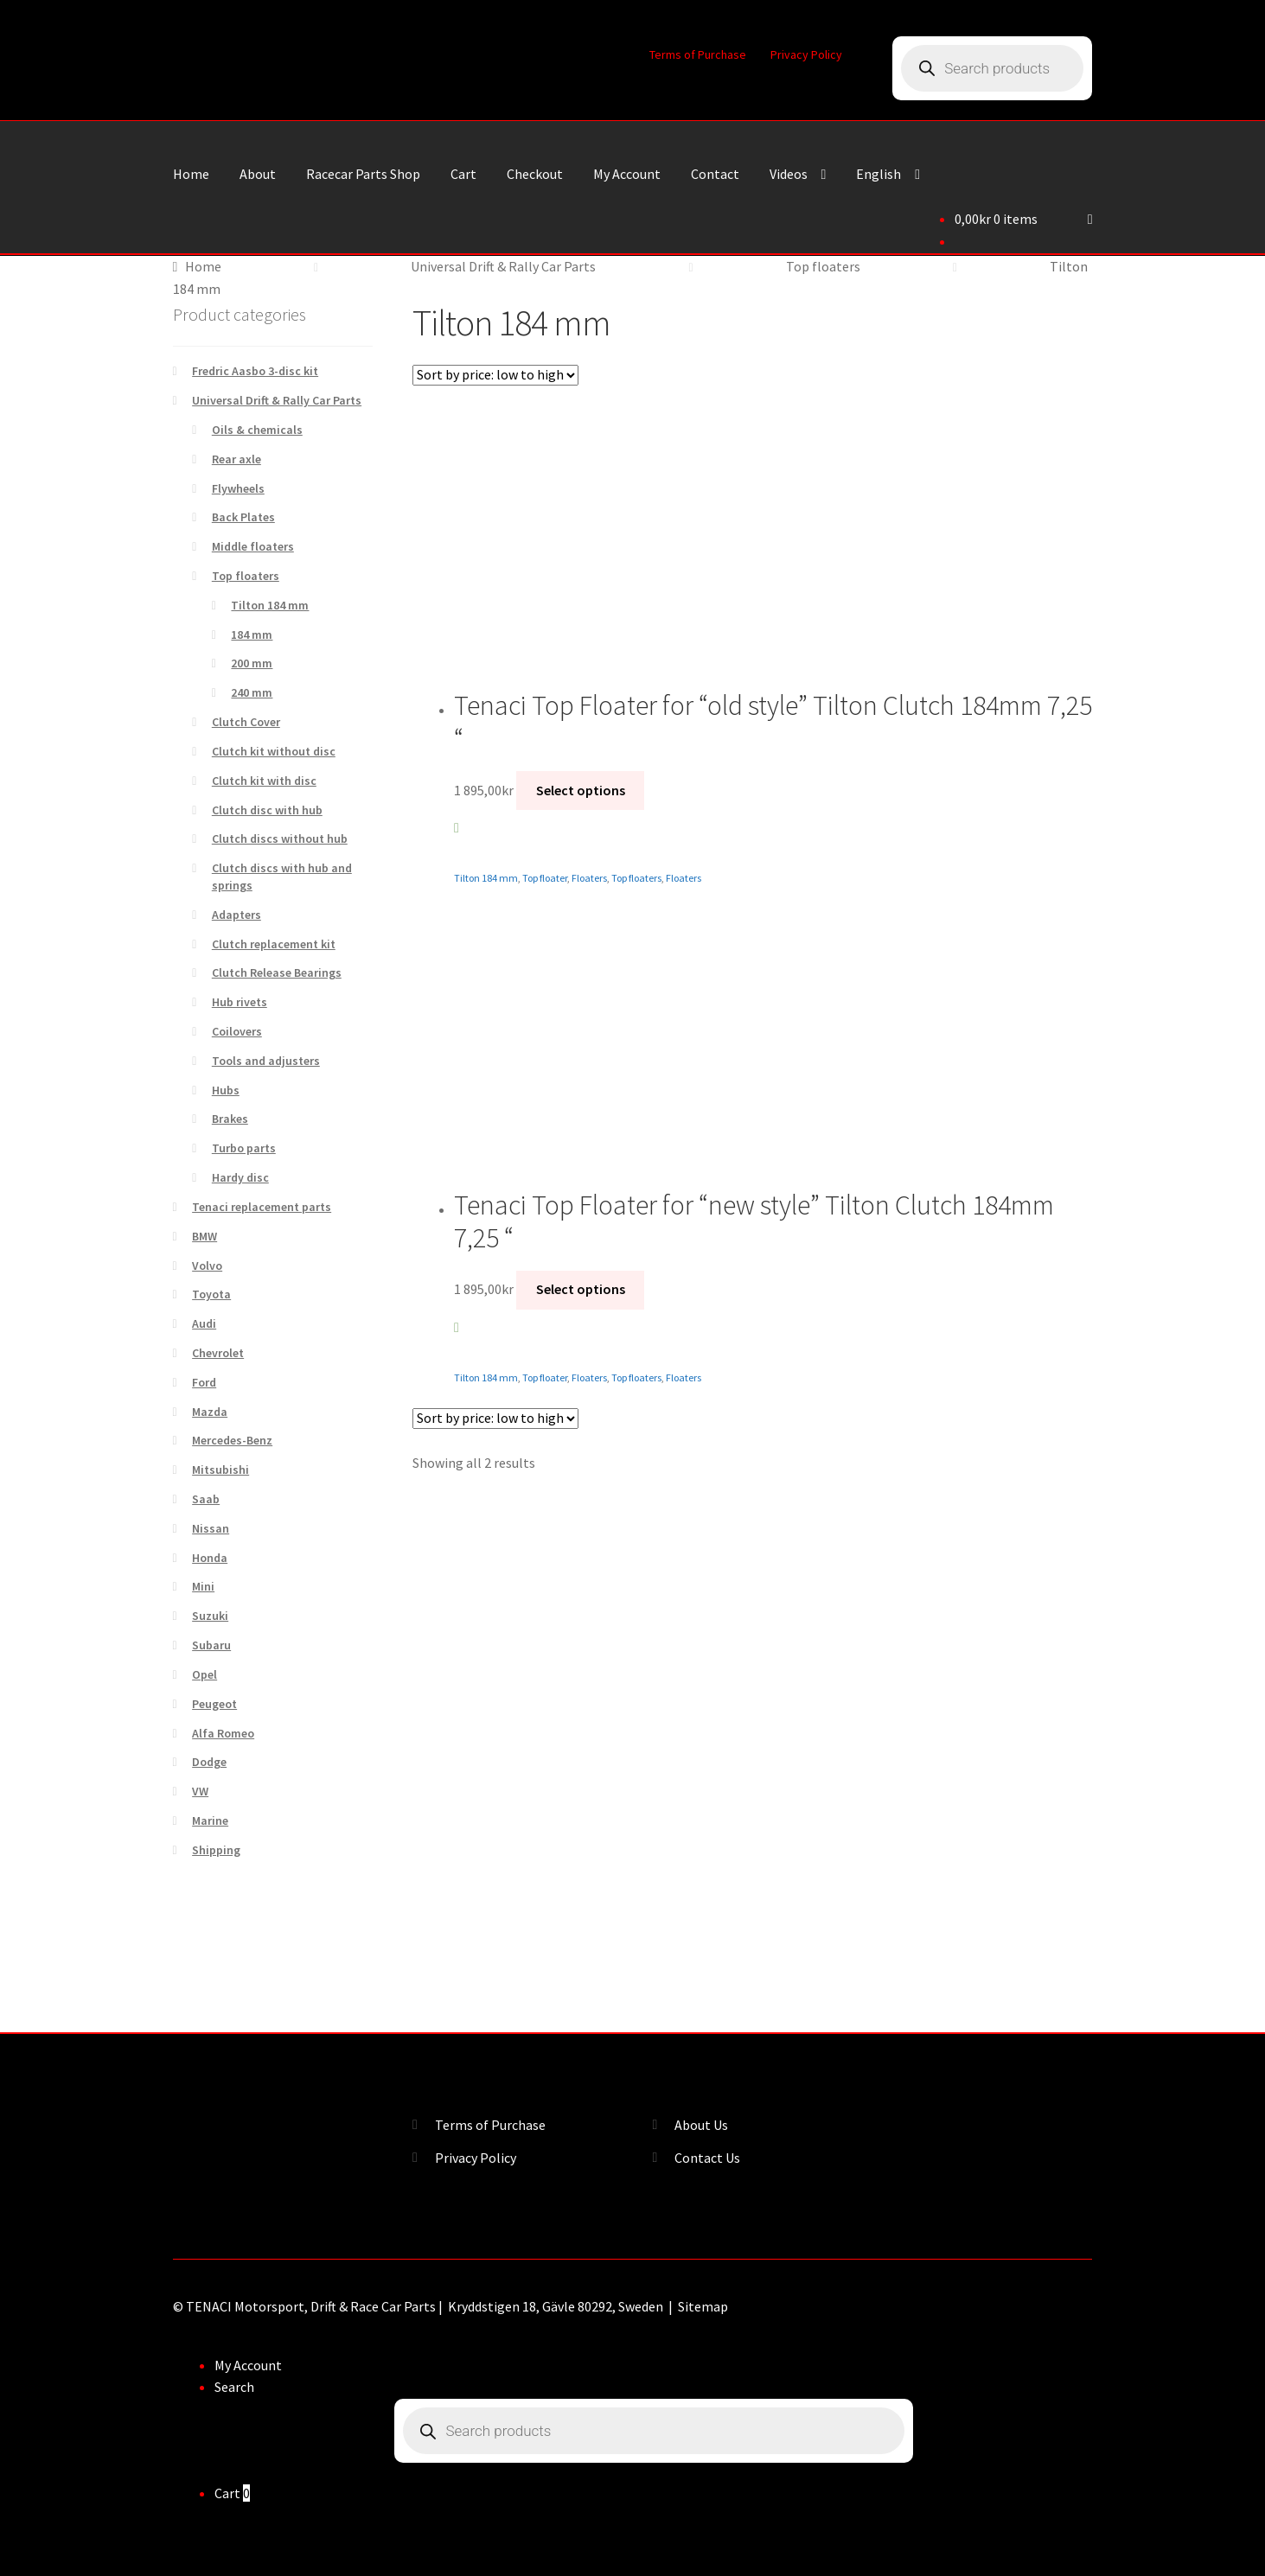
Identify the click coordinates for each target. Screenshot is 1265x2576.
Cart (463, 173)
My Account (627, 173)
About (258, 173)
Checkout (535, 173)
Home (191, 173)
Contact (715, 173)
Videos (789, 173)
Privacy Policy (806, 54)
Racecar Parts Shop (363, 173)
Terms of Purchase (697, 54)
